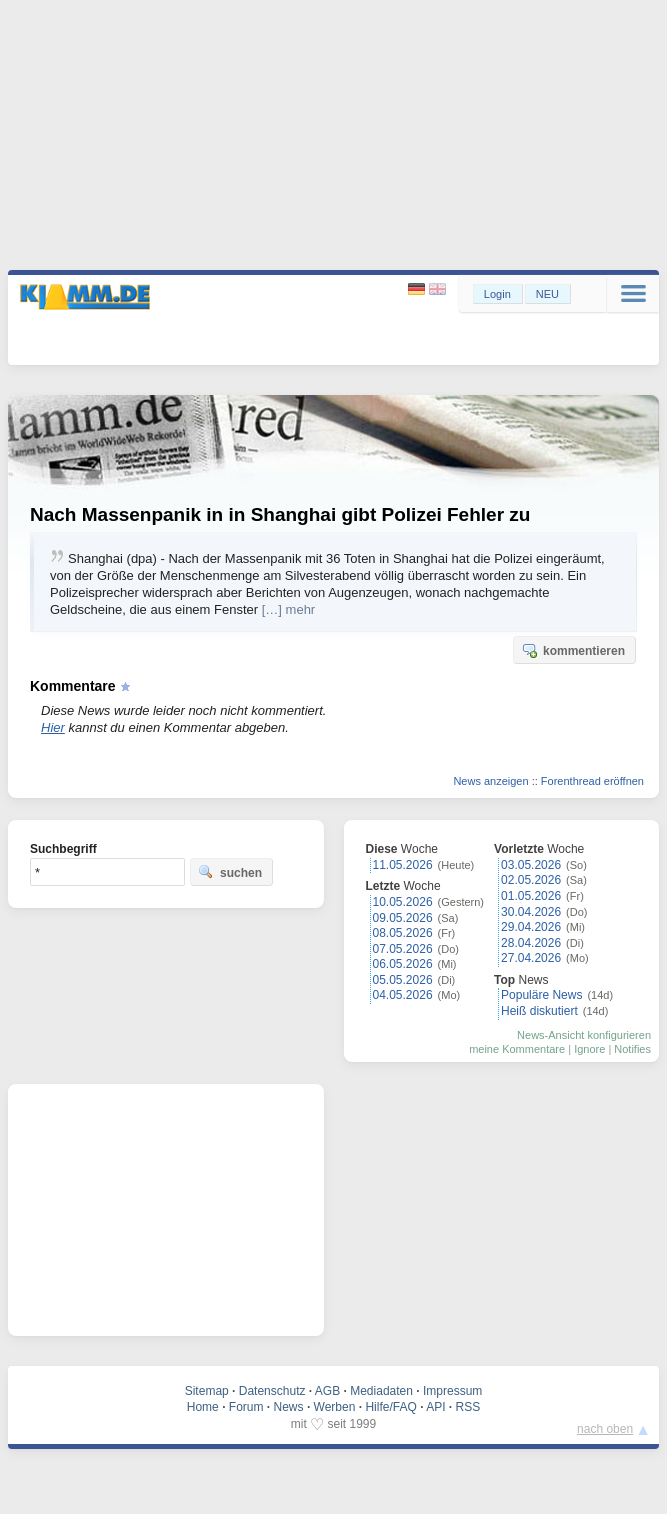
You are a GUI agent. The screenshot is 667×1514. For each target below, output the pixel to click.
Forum (246, 1407)
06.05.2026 (403, 964)
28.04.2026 (531, 943)
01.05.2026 (531, 896)
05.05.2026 (403, 980)
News (289, 1407)
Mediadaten (381, 1391)
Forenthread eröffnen (592, 781)
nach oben (605, 1429)
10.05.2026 (403, 902)
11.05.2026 (403, 865)
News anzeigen (490, 781)
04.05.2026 (403, 995)
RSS (468, 1407)
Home (203, 1407)
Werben (335, 1407)
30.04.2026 (531, 912)
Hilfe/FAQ (390, 1407)
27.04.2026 (531, 958)
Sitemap (207, 1391)
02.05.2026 (531, 880)
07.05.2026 (403, 949)
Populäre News (541, 995)
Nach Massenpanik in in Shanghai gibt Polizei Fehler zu (280, 514)
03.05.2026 (531, 865)
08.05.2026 (403, 933)
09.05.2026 (403, 918)
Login (497, 294)
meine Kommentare (517, 1049)
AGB (327, 1391)
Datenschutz (272, 1391)
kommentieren (573, 650)
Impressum (452, 1391)
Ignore (589, 1049)
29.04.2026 (531, 927)
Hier (53, 727)
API (435, 1407)
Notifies (632, 1049)
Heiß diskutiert (539, 1011)
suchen (230, 872)
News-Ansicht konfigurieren (584, 1035)
